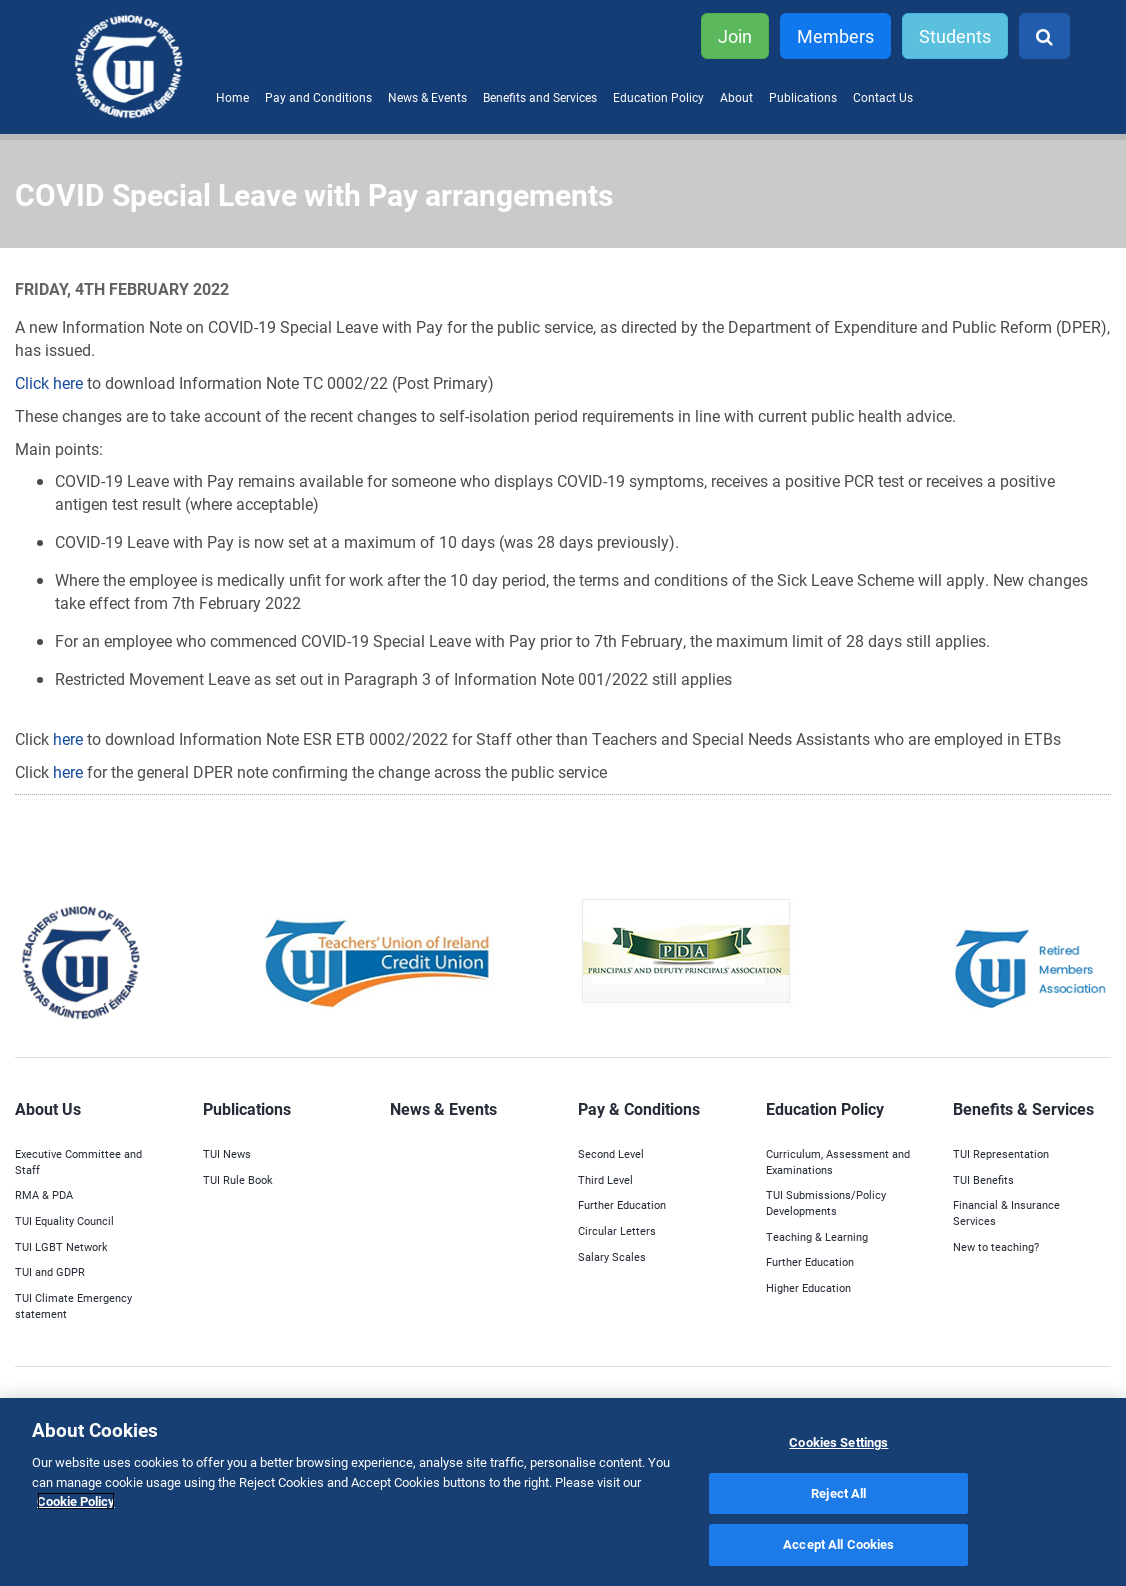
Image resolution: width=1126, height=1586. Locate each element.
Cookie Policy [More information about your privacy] (76, 1501)
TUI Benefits (983, 1179)
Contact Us (883, 97)
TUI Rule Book (238, 1179)
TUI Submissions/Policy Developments (826, 1202)
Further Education (622, 1204)
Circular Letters (617, 1230)
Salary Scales (612, 1256)
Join (735, 36)
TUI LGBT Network (61, 1246)
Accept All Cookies (838, 1544)
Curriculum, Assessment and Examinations (838, 1161)
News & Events (427, 97)
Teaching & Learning (817, 1236)
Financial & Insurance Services (1006, 1212)
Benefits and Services (540, 97)
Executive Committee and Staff (78, 1161)
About (736, 97)
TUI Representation (1001, 1153)
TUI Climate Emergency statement (73, 1305)
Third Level (605, 1179)
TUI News (227, 1153)
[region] (563, 1492)
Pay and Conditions (318, 97)
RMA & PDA (44, 1194)
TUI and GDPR (50, 1271)
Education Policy (658, 97)
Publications (803, 97)
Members (835, 36)
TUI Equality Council (64, 1220)
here (68, 738)
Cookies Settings (838, 1442)
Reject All (838, 1493)
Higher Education (808, 1287)
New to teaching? (996, 1246)
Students (955, 36)
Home (232, 97)
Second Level (611, 1153)
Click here (51, 382)
